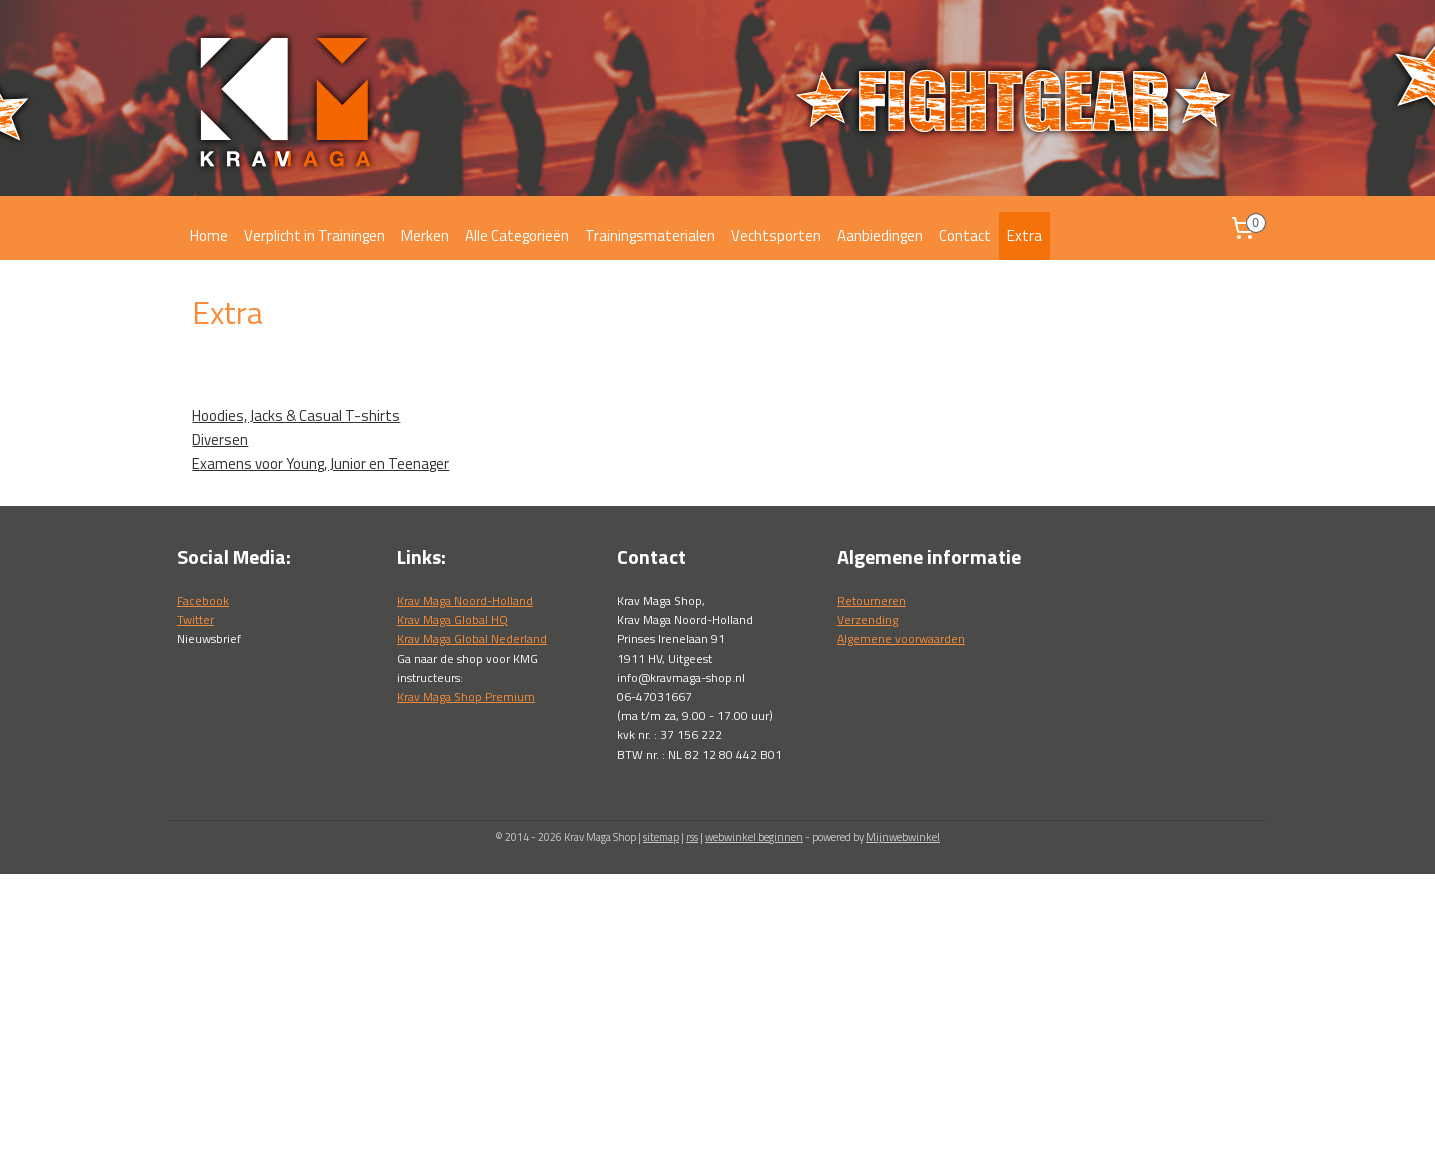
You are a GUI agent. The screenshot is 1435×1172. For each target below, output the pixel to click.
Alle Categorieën (517, 235)
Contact (965, 235)
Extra (1024, 235)
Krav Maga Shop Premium (466, 696)
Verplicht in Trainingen (314, 235)
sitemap (661, 837)
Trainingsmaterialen (650, 235)
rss (692, 837)
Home (209, 235)
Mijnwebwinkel (903, 837)
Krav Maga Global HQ (452, 619)
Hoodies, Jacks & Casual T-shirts (296, 415)
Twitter (195, 619)
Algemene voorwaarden (901, 638)
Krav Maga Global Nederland (472, 638)
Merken (425, 235)
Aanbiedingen (880, 235)
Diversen (220, 439)
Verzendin (864, 619)
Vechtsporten (776, 235)
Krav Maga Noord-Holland (465, 600)
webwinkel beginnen (754, 837)
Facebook (203, 600)
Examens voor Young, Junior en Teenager (320, 463)
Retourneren (871, 600)
